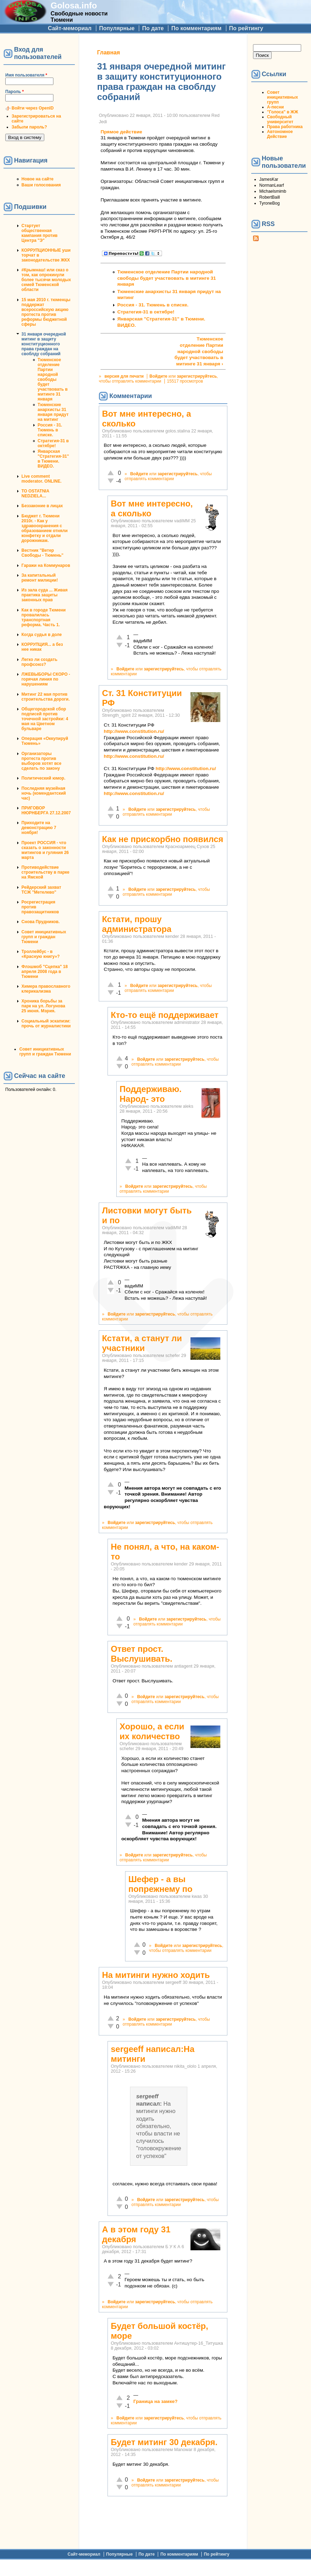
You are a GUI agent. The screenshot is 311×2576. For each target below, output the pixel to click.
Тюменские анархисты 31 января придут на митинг (53, 412)
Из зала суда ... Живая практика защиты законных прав (44, 595)
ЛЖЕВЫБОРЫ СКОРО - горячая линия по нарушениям (45, 679)
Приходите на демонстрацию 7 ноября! (38, 827)
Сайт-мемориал (69, 28)
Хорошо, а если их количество (151, 1731)
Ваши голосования (41, 185)
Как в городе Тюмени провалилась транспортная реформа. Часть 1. (43, 617)
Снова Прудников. (40, 921)
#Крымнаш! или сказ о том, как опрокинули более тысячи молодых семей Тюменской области (46, 279)
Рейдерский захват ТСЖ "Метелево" (41, 890)
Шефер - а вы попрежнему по (160, 1884)
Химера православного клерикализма (45, 989)
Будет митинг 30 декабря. (164, 2442)
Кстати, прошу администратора (136, 924)
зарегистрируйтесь (197, 376)
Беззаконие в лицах (42, 505)
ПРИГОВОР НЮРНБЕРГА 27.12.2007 (46, 810)
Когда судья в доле (41, 634)
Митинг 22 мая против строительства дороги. (45, 697)
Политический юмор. (43, 778)
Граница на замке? (155, 2401)
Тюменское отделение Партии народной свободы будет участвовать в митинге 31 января (52, 379)
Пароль (14, 91)
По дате (153, 28)
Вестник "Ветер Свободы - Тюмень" (42, 553)
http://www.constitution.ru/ (134, 731)
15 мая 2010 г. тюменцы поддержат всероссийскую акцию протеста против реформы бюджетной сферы (45, 312)
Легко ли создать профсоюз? (39, 662)
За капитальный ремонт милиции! (39, 578)
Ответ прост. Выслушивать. (141, 1653)
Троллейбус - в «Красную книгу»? (40, 954)
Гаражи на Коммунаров (45, 565)
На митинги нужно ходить (156, 1975)
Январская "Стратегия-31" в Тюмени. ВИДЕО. (53, 459)
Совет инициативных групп (282, 97)
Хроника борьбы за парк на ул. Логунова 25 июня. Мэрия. (43, 1006)
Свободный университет (280, 119)
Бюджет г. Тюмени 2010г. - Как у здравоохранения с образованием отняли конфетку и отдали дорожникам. (44, 528)
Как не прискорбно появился (162, 839)
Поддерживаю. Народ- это (150, 1094)
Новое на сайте (37, 179)
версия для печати (124, 376)
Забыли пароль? (29, 127)
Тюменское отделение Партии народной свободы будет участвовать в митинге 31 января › (199, 351)
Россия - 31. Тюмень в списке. (50, 430)
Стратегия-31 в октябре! (53, 443)
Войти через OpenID (33, 108)
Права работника (285, 126)
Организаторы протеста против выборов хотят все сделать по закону (41, 761)
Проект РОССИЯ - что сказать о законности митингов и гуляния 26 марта (45, 850)
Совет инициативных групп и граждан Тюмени (43, 936)
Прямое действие (121, 131)
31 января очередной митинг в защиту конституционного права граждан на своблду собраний (43, 344)
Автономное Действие (280, 134)
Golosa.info (74, 5)
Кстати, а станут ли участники (142, 1343)
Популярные (117, 28)
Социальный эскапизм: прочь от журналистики (46, 1023)
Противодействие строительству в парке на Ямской (45, 872)
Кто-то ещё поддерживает (164, 1015)
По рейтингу (246, 28)
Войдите (158, 376)
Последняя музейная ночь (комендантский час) (43, 793)
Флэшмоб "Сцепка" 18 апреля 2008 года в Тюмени (44, 971)
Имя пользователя (26, 75)
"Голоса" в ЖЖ (282, 112)
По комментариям (196, 28)
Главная (108, 52)
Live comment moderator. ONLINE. (41, 479)
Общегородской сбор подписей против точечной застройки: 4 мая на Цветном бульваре (44, 719)
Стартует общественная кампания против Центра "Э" (39, 233)
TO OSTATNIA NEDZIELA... (35, 493)
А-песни (275, 107)
